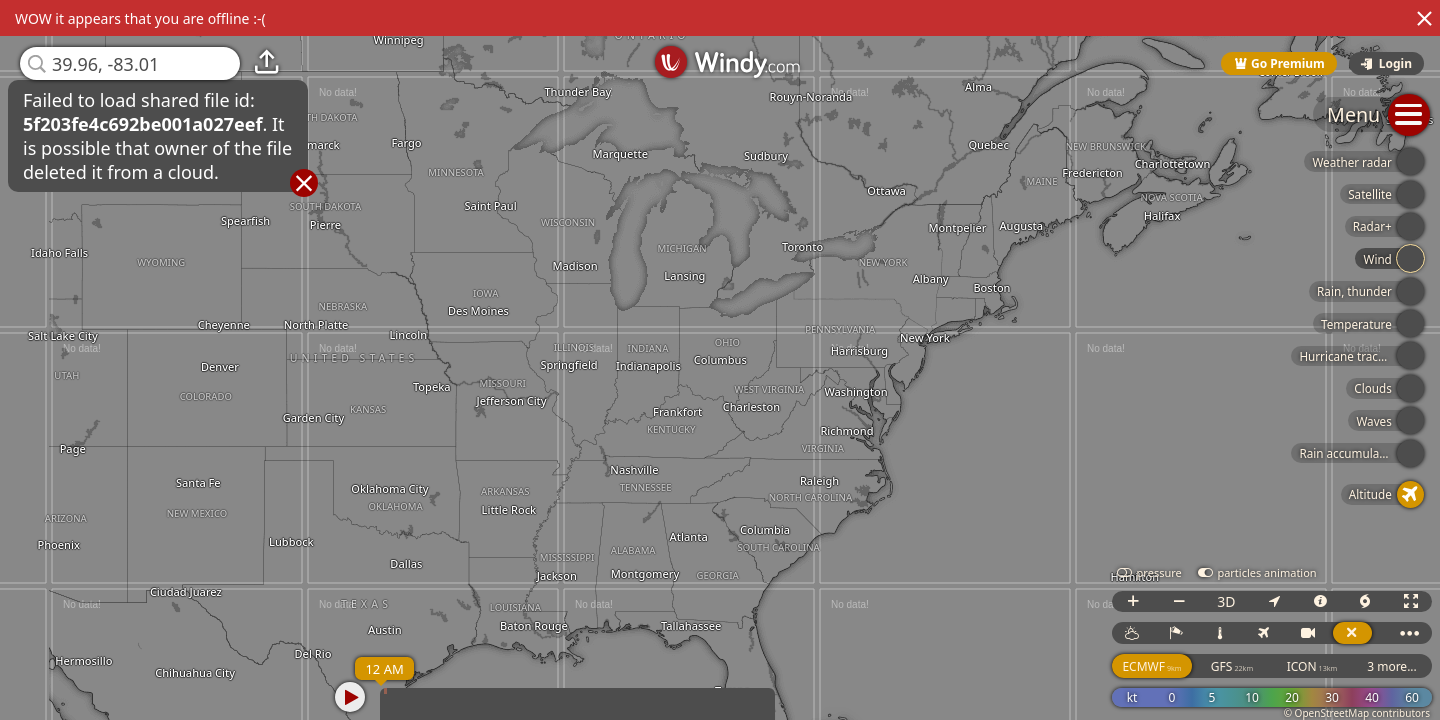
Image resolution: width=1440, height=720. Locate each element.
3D (1226, 601)
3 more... (1392, 666)
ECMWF (1151, 666)
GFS (1232, 666)
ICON (1312, 666)
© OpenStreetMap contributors (1357, 713)
